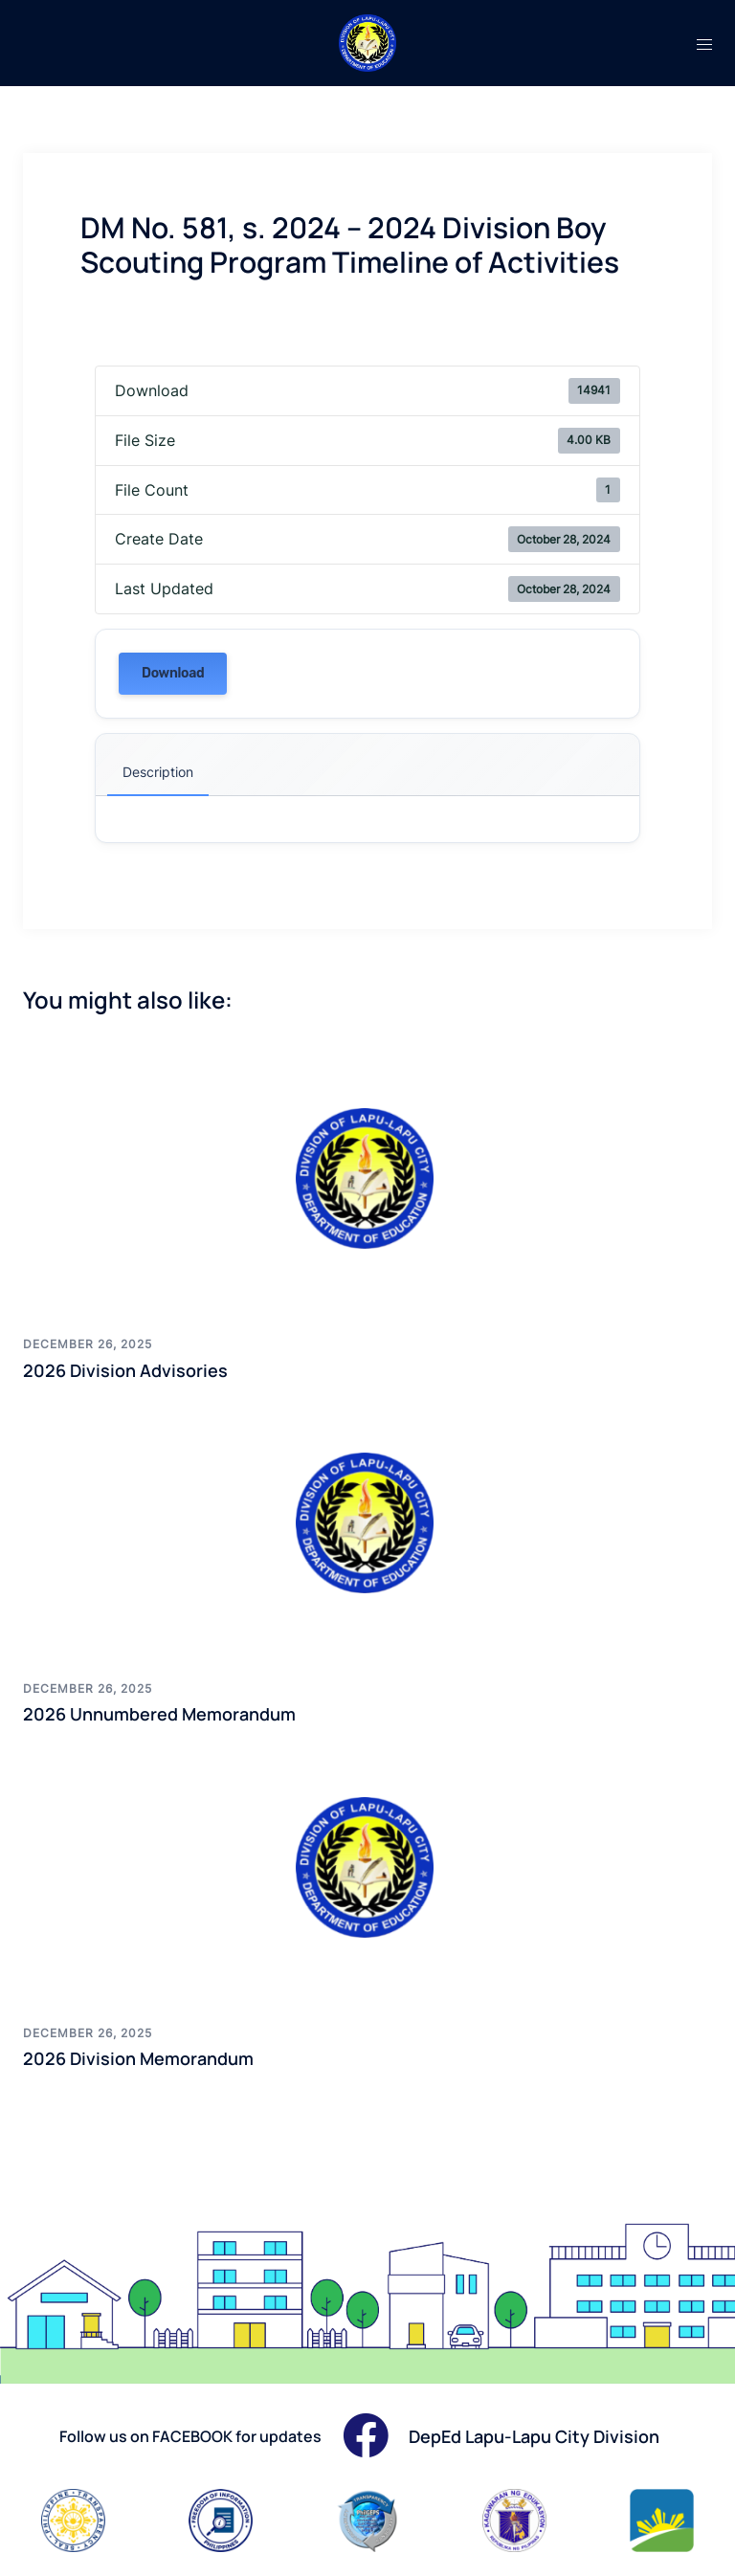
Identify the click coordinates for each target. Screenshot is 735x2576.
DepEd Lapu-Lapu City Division (534, 2436)
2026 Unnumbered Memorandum (159, 1713)
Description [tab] (157, 772)
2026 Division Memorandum (138, 2058)
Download (173, 673)
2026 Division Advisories (125, 1370)
